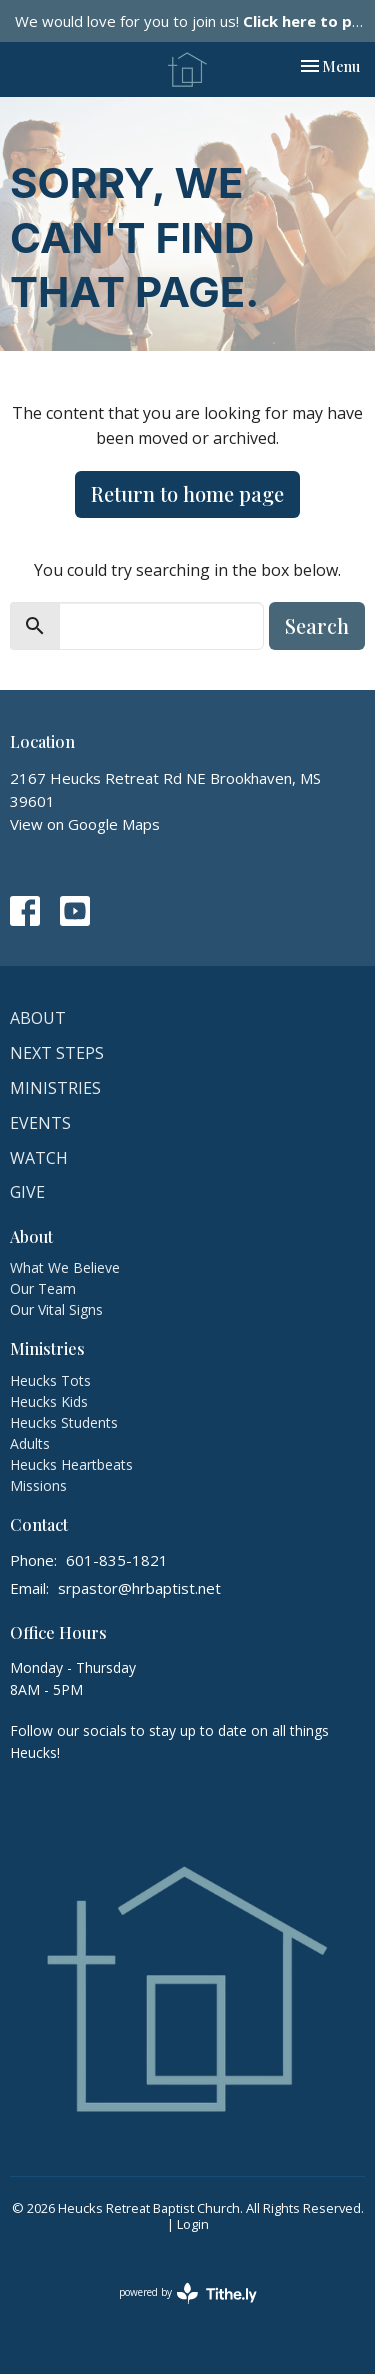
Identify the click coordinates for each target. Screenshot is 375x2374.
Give (27, 1192)
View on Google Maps (85, 824)
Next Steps (57, 1053)
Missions (38, 1485)
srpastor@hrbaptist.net (139, 1588)
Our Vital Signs (56, 1309)
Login (193, 2224)
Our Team (43, 1288)
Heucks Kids (49, 1401)
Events (40, 1123)
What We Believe (65, 1267)
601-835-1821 (117, 1560)
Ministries (55, 1088)
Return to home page (187, 493)
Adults (30, 1443)
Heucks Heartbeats (71, 1464)
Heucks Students (64, 1422)
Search (317, 625)
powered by (188, 2293)
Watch (39, 1158)
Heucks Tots (50, 1380)
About (38, 1018)
